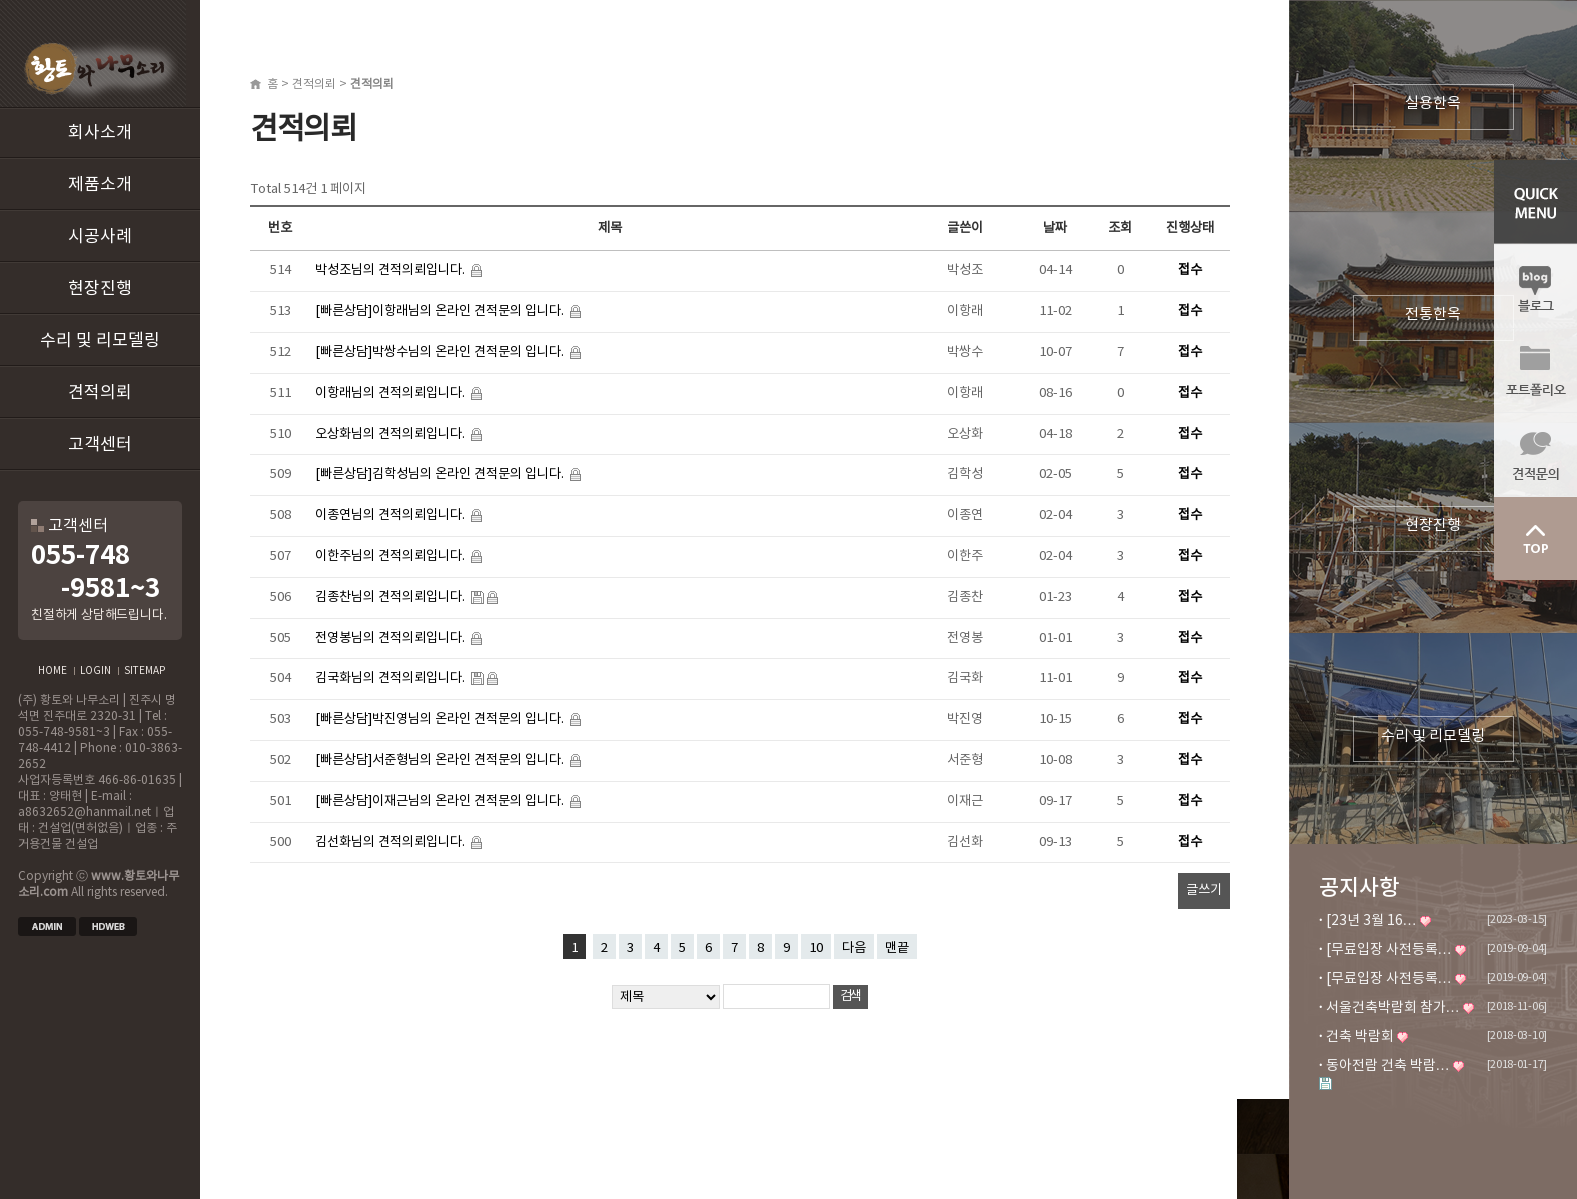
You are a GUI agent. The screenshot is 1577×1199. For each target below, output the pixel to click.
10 (816, 948)
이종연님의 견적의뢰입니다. (391, 515)
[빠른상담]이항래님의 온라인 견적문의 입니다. (441, 311)
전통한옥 (1433, 314)
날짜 (1055, 228)
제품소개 (100, 185)
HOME (52, 671)
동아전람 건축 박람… (1388, 1066)
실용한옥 (1433, 103)
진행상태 (1190, 228)
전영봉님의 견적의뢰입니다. (391, 638)
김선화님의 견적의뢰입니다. (391, 842)
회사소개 (100, 133)
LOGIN (95, 671)
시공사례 (100, 237)
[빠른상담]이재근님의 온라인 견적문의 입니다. (441, 801)
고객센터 (100, 445)
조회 (1120, 228)
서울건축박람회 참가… (1393, 1008)
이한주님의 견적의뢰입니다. (391, 556)
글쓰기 (1204, 890)
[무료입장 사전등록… (1389, 950)
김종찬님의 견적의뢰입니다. (391, 597)
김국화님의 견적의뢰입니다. (391, 678)
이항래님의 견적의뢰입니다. (391, 393)
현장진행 (100, 289)
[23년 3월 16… (1371, 921)
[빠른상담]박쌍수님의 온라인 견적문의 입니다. (441, 352)
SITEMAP (144, 671)
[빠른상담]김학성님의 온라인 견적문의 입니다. (441, 474)
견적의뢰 (100, 393)
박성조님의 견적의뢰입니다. (391, 270)
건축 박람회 (1360, 1037)
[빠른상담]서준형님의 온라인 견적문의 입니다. (441, 760)
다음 (854, 948)
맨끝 (897, 948)
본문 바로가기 (0, 0)
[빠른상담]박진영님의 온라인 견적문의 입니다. (441, 719)
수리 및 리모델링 (100, 341)
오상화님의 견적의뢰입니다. (391, 434)
